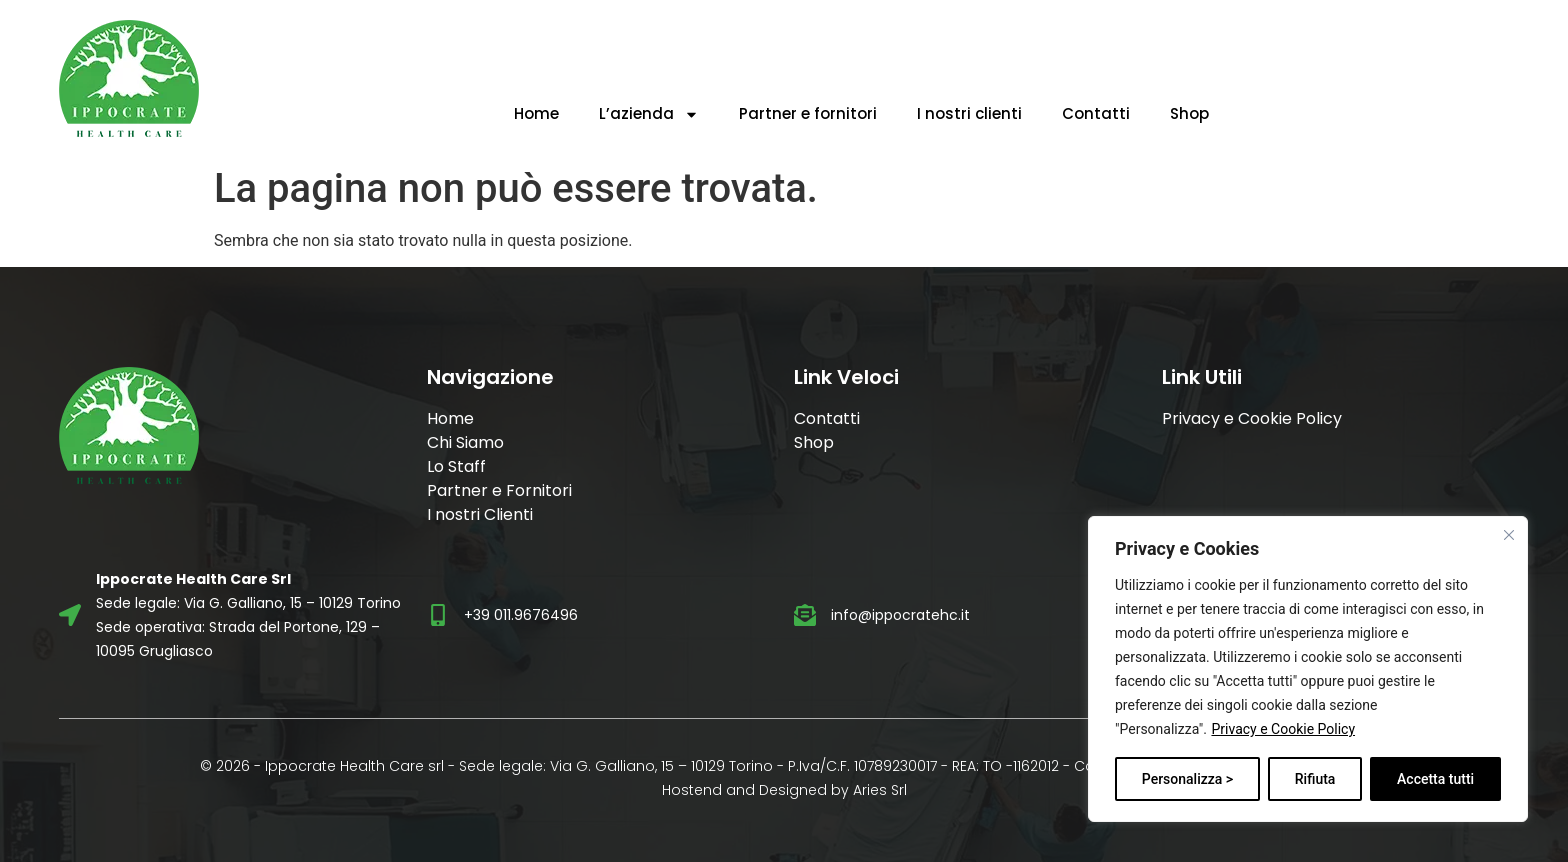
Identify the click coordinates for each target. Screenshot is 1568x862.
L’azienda (649, 114)
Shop (1189, 113)
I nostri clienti (969, 113)
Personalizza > (1187, 779)
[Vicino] (1509, 535)
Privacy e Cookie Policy (1283, 729)
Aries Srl (880, 790)
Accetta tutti (1435, 779)
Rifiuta (1315, 779)
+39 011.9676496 (521, 615)
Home (536, 113)
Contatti (1096, 113)
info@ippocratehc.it (900, 615)
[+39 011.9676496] (438, 615)
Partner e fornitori (808, 113)
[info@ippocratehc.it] (805, 615)
